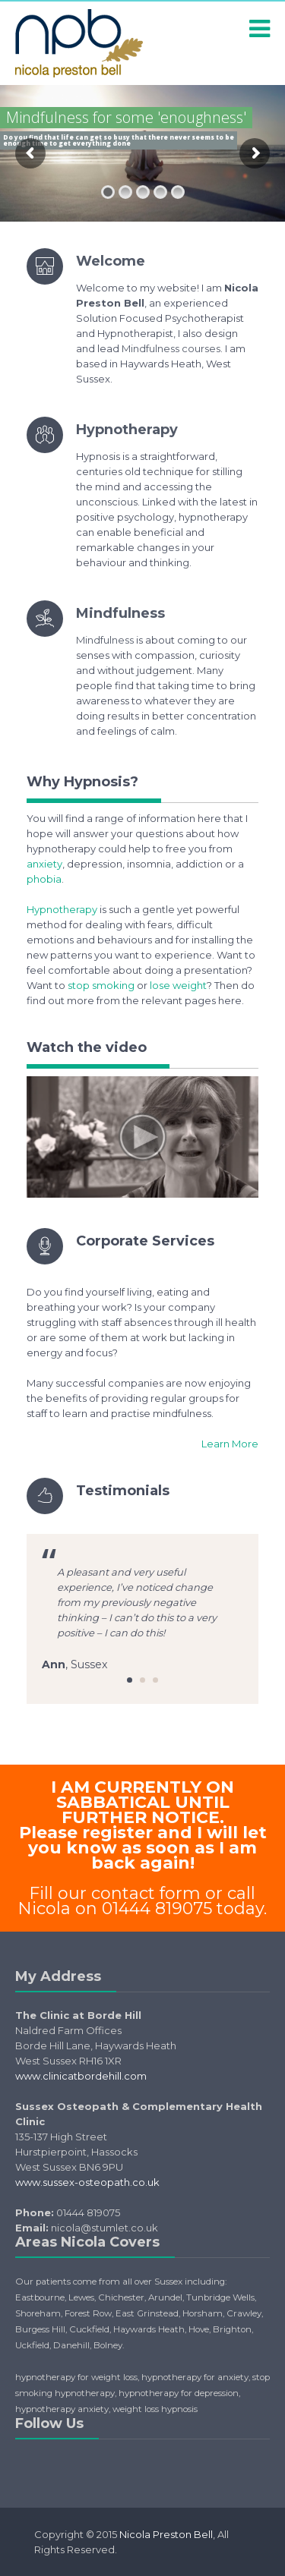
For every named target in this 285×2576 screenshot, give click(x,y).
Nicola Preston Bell (166, 2534)
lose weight (178, 985)
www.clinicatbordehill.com (81, 2076)
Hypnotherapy (127, 429)
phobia (44, 879)
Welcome (110, 261)
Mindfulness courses (171, 348)
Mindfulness (120, 613)
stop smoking (101, 985)
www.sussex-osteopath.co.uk (87, 2182)
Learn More (229, 1444)
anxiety (44, 864)
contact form (146, 1893)
